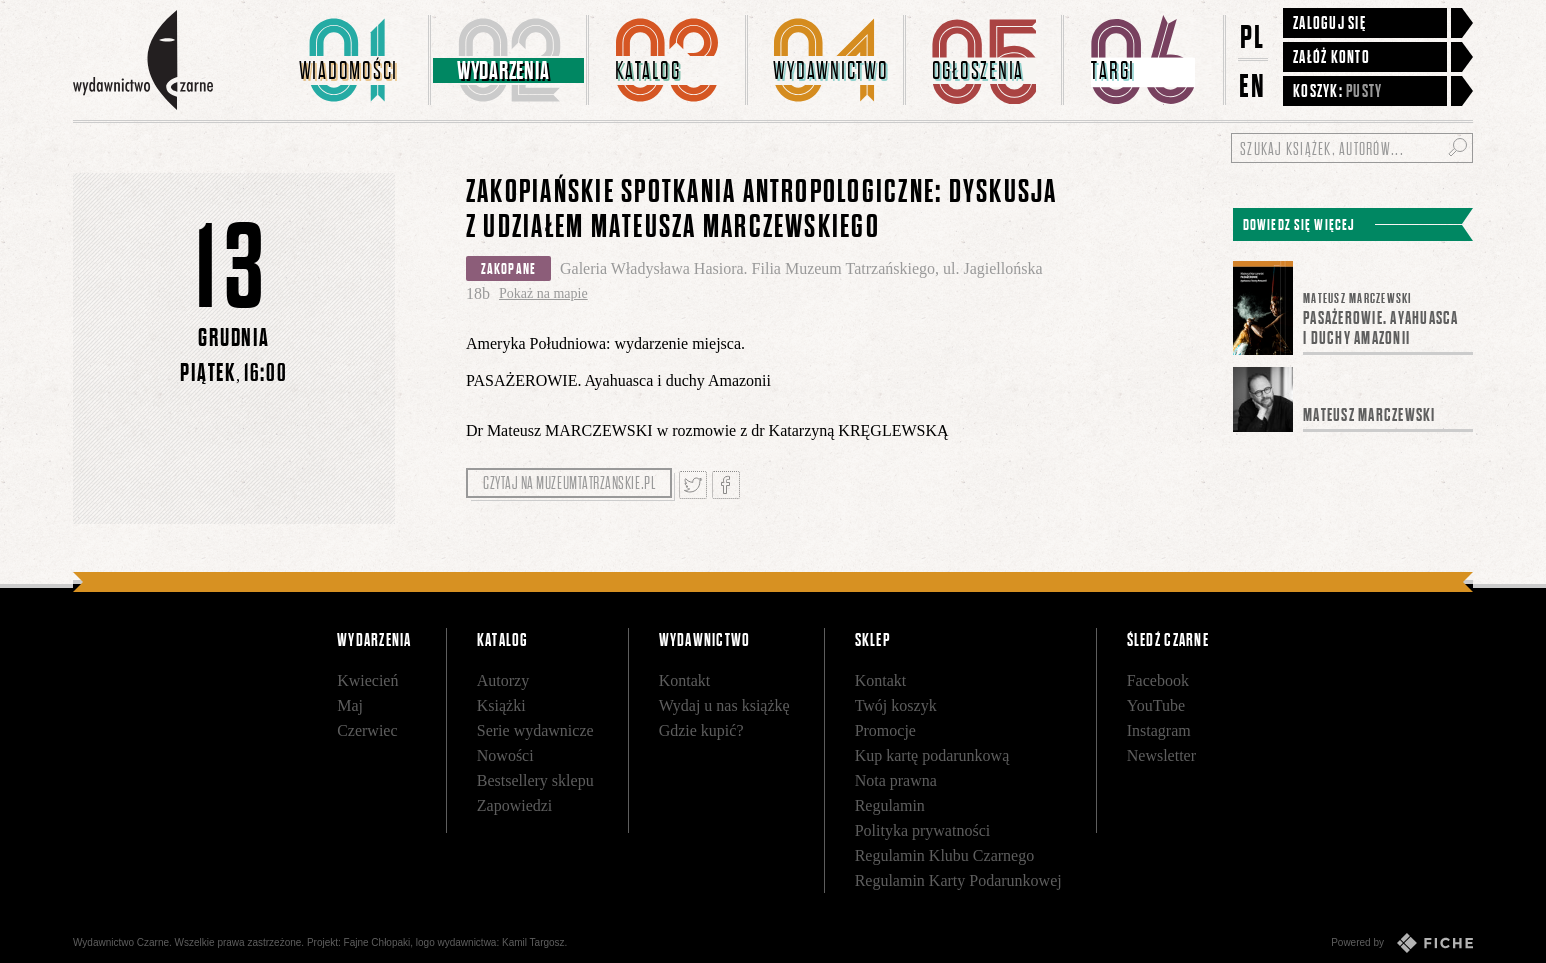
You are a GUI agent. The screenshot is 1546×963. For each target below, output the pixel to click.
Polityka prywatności (923, 830)
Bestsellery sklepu (535, 780)
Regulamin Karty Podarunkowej (958, 880)
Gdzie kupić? (701, 730)
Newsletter (1161, 755)
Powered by (1402, 943)
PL (1253, 36)
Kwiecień (367, 680)
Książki (501, 705)
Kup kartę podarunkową (932, 755)
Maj (350, 705)
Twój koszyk (896, 705)
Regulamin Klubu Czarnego (945, 855)
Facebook (1158, 680)
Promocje (885, 730)
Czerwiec (367, 730)
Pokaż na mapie (543, 293)
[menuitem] (352, 60)
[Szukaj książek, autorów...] (1352, 148)
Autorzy (503, 680)
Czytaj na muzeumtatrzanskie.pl (569, 483)
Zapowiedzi (515, 805)
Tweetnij (693, 485)
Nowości (505, 755)
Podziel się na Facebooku (726, 485)
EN (1253, 85)
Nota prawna (896, 780)
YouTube (1156, 705)
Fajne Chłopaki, (378, 942)
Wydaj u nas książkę (724, 705)
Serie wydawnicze (535, 730)
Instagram (1159, 730)
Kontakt (685, 680)
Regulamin (890, 805)
